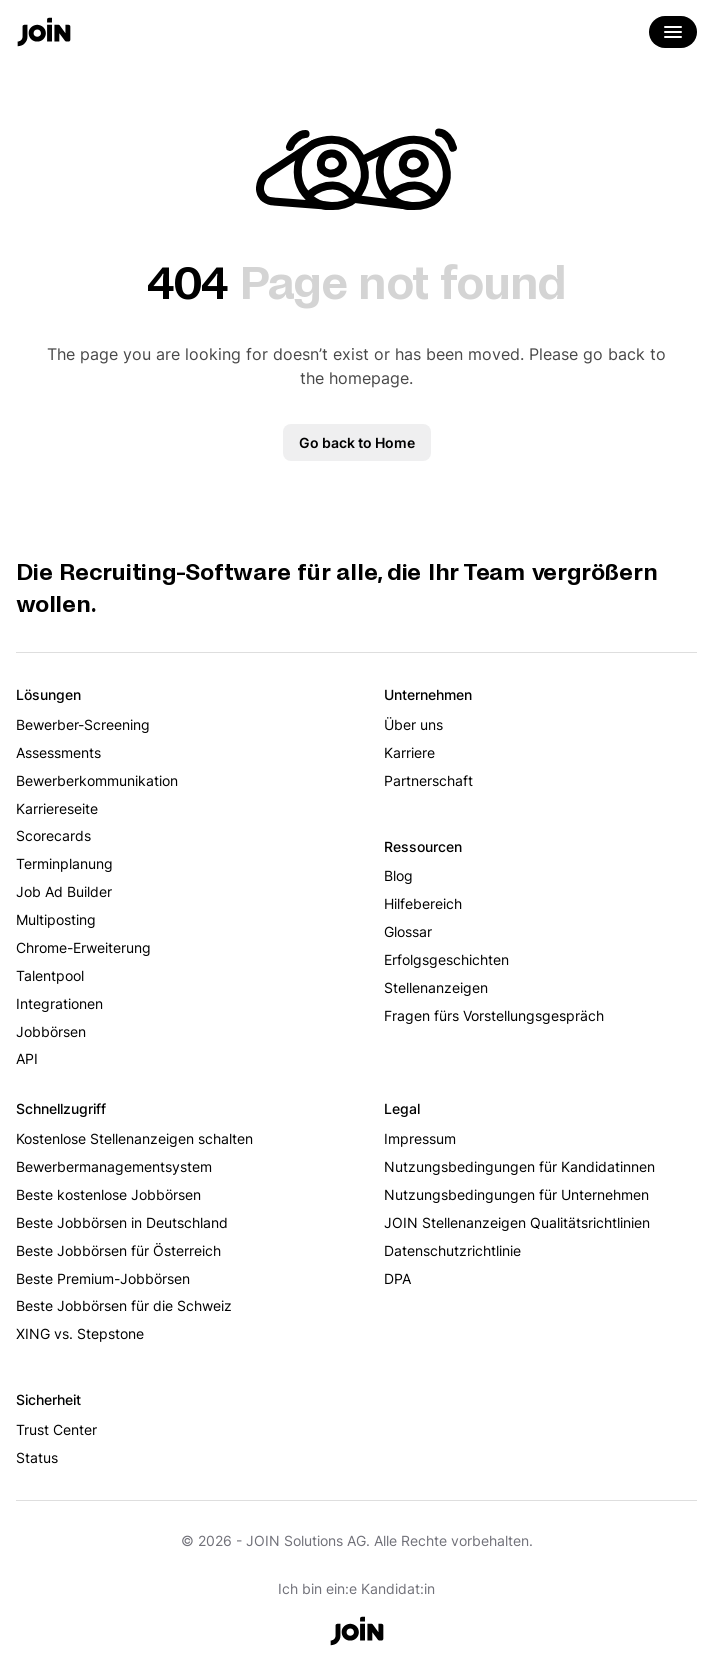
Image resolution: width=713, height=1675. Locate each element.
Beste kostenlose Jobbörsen (108, 1194)
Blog (398, 875)
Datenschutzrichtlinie (452, 1250)
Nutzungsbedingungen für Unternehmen (516, 1194)
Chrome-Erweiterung (83, 947)
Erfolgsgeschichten (446, 959)
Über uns (413, 724)
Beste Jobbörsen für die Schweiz (124, 1305)
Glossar (408, 931)
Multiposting (56, 919)
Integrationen (59, 1003)
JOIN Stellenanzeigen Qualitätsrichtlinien (517, 1222)
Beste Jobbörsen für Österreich (118, 1250)
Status (37, 1457)
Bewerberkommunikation (97, 780)
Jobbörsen (51, 1031)
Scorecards (53, 835)
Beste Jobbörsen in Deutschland (122, 1222)
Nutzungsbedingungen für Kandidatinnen (519, 1166)
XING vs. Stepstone (80, 1333)
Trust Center (56, 1429)
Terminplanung (64, 863)
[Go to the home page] (44, 34)
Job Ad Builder (64, 891)
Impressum (420, 1138)
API (27, 1058)
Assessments (58, 752)
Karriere (409, 752)
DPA (397, 1278)
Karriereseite (57, 808)
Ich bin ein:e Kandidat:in (356, 1588)
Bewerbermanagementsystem (114, 1166)
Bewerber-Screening (83, 724)
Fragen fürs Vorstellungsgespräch (494, 1015)
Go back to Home (357, 442)
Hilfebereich (423, 903)
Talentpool (50, 975)
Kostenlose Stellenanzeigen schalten (134, 1138)
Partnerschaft (428, 780)
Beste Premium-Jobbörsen (103, 1278)
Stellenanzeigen (436, 987)
